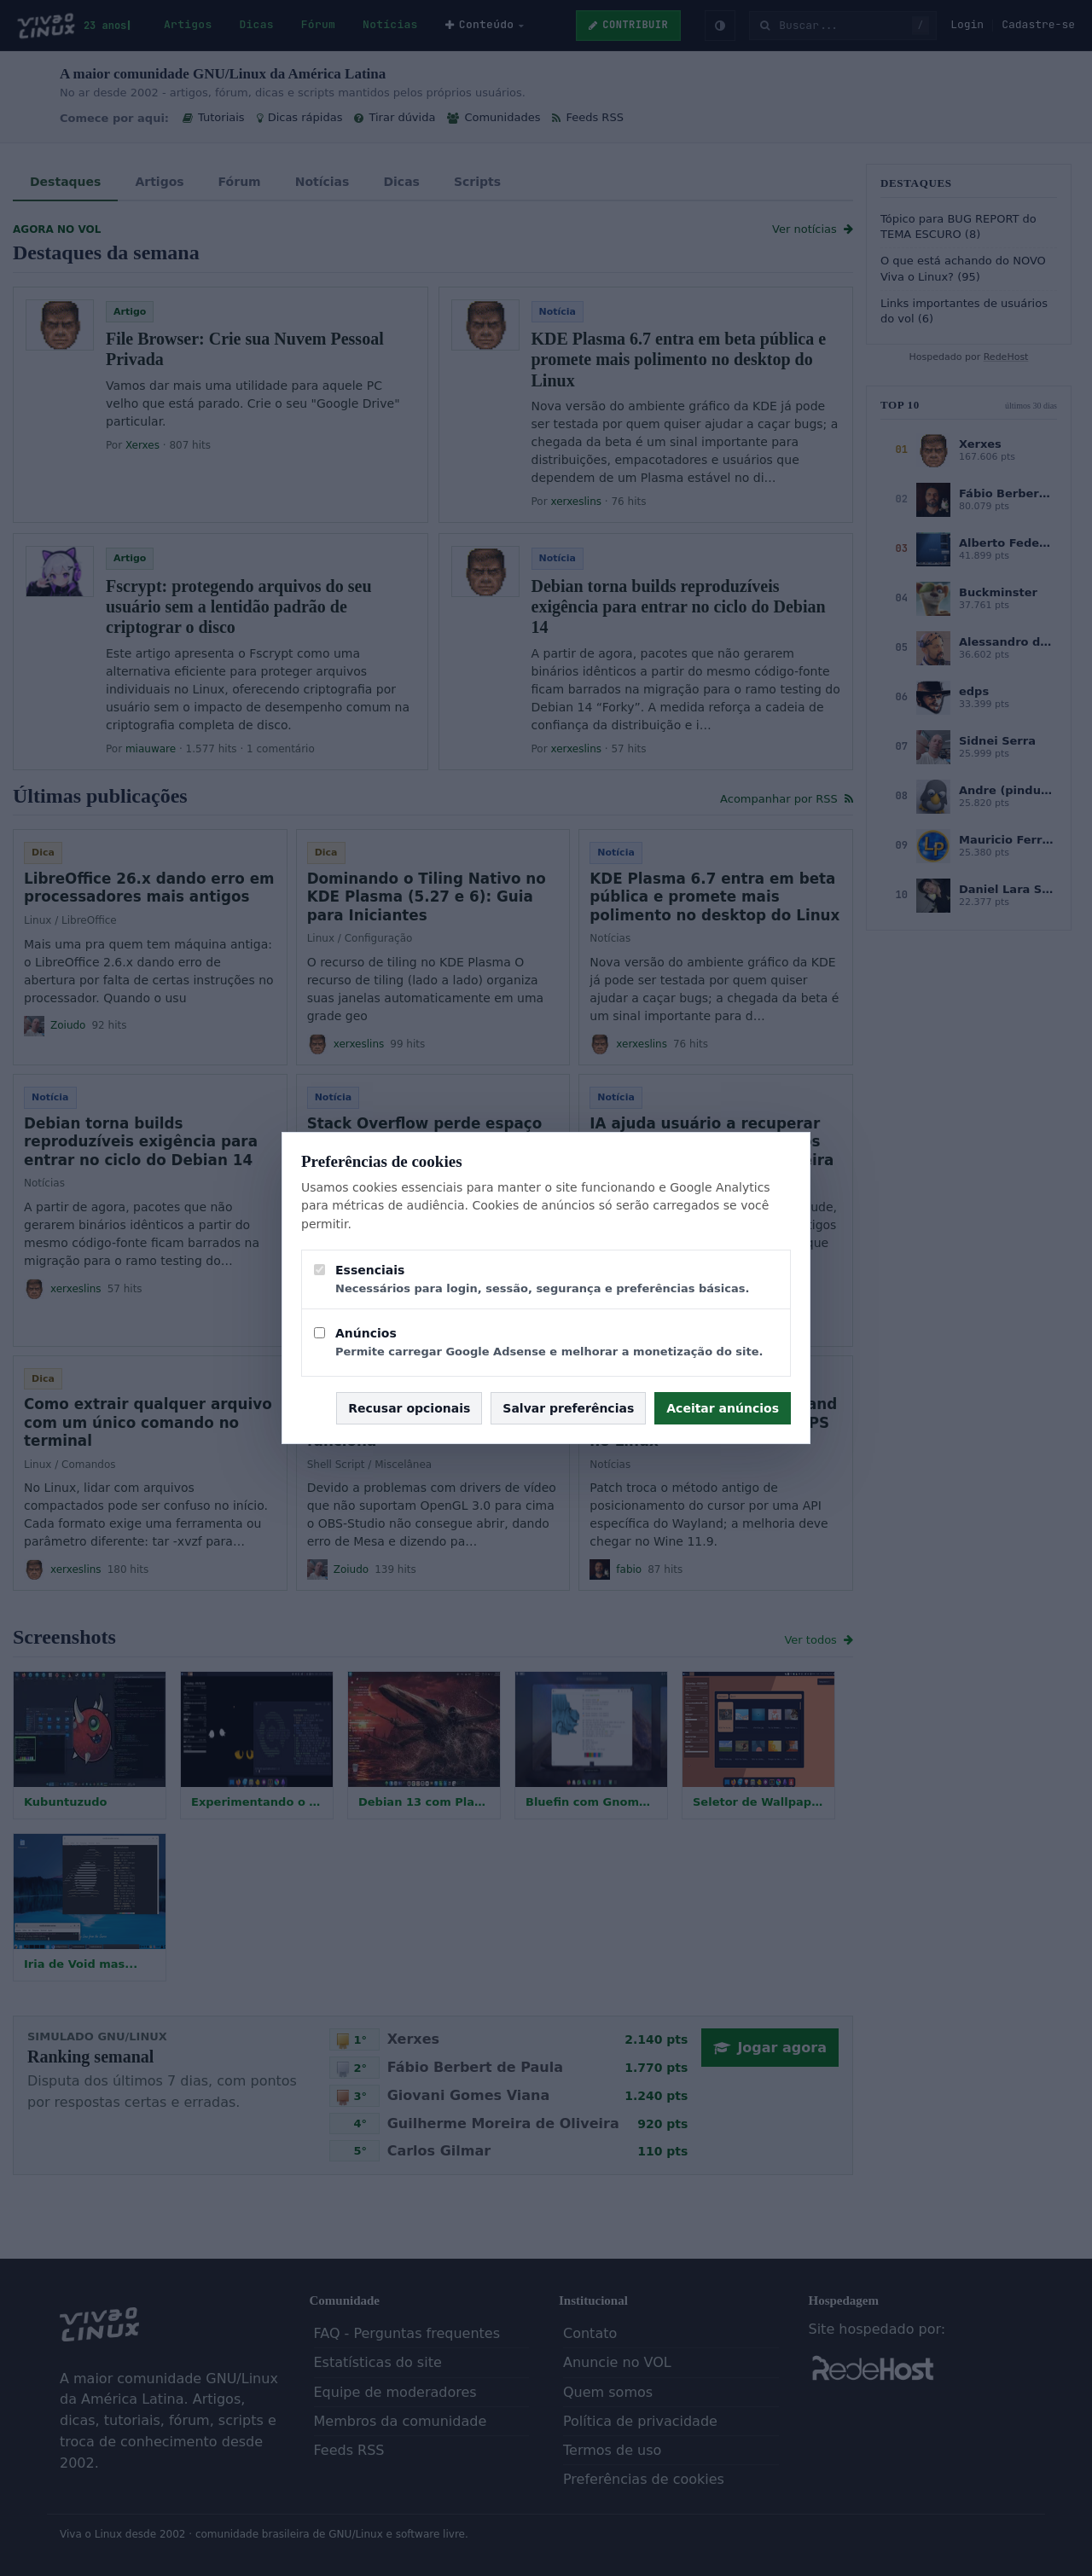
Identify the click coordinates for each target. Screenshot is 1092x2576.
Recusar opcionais (409, 1408)
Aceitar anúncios (722, 1408)
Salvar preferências (568, 1408)
